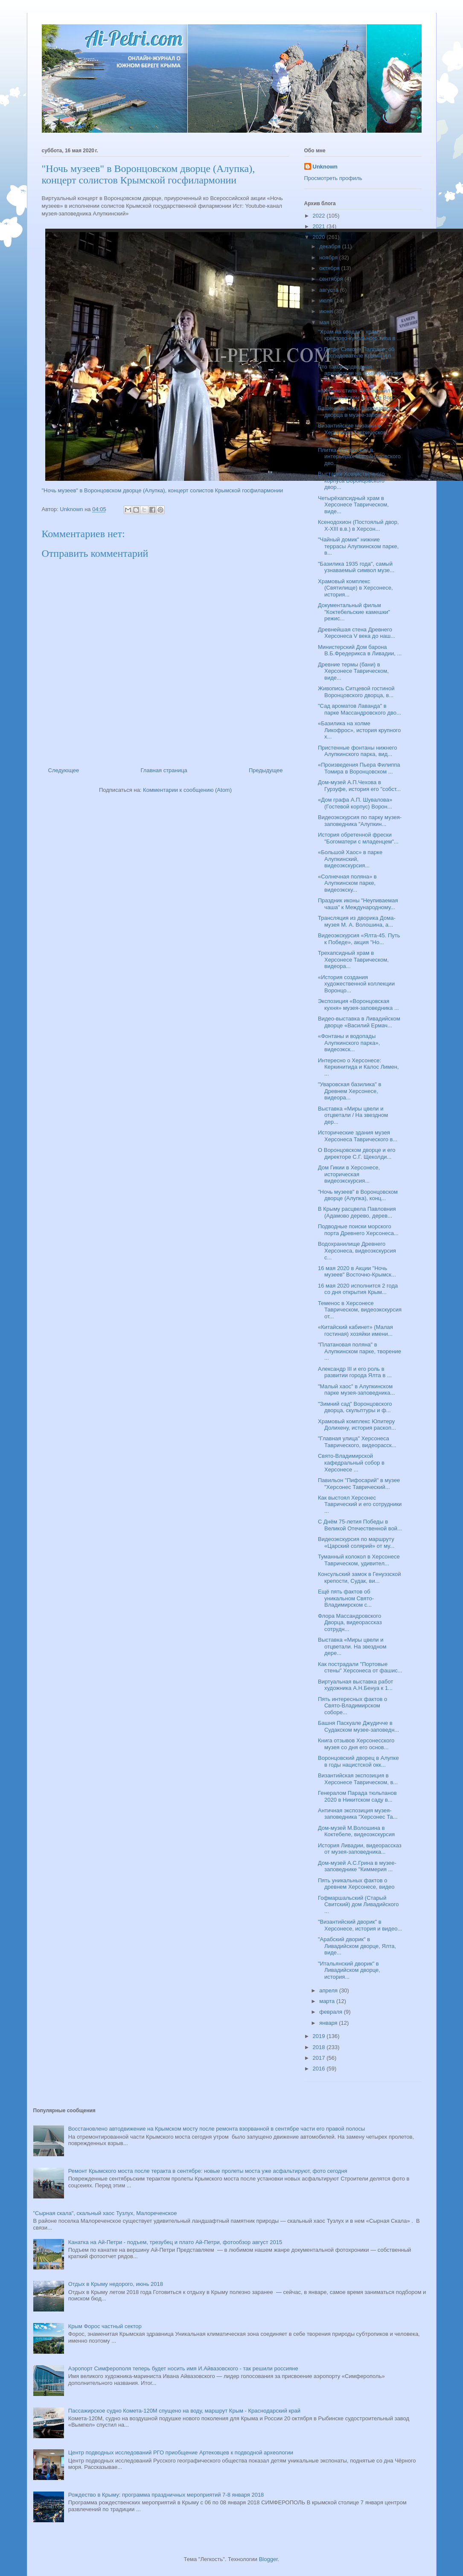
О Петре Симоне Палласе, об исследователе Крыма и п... (357, 352)
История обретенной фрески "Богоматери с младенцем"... (358, 838)
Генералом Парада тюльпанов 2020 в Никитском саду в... (357, 1796)
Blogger (268, 2559)
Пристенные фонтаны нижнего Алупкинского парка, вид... (357, 751)
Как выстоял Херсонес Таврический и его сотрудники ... (360, 1504)
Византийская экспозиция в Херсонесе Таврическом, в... (358, 1778)
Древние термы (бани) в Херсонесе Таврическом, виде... (353, 671)
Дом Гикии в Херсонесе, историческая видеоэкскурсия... (349, 1174)
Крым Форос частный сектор (105, 2326)
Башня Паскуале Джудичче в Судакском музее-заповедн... (358, 1726)
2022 (320, 215)
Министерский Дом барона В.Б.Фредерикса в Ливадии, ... (360, 650)
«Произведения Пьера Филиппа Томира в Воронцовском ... (359, 768)
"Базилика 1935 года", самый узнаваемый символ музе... (356, 567)
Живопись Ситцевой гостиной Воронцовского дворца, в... (356, 691)
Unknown (325, 166)
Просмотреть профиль (333, 178)
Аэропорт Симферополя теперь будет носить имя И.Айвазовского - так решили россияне (183, 2368)
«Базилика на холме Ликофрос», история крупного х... (359, 730)
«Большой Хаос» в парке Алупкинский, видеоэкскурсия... (350, 859)
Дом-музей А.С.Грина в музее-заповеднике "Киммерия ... (357, 1866)
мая (325, 322)
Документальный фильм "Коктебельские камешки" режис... (354, 612)
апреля (329, 1990)
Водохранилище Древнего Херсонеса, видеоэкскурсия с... (357, 1250)
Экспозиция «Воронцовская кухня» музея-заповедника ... (358, 1004)
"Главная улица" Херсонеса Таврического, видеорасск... (357, 1441)
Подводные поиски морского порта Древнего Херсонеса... (358, 1229)
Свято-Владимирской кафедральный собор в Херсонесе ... (351, 1462)
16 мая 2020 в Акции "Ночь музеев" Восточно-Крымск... (357, 1271)
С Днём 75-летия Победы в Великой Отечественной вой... (360, 1525)
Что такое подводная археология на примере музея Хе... (360, 373)
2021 (320, 226)
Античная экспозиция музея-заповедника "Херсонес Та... (358, 1813)
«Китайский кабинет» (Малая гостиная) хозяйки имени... (355, 1330)
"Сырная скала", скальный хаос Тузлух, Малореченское (105, 2213)
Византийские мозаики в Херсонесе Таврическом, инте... (353, 432)
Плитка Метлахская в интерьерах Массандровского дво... (359, 456)
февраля (331, 2012)
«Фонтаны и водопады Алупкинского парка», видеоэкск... (349, 1042)
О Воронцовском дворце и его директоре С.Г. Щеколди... (356, 1153)
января (329, 2023)
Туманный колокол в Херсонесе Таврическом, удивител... (359, 1560)
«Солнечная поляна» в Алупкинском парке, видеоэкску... (347, 883)
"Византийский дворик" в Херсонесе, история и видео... (360, 1925)
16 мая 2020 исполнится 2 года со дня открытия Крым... (358, 1289)
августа (329, 290)
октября (330, 268)
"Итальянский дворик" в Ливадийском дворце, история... (349, 1970)
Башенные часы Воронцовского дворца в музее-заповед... (359, 411)
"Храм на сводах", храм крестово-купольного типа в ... (360, 335)
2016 (320, 2068)
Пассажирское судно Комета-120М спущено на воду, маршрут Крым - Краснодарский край (184, 2410)
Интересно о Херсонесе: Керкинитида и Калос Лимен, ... (358, 1067)
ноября (329, 257)
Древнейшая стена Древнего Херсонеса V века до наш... (356, 633)
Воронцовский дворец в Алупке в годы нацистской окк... (358, 1761)
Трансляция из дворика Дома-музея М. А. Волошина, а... (357, 921)
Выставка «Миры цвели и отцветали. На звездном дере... (352, 1646)
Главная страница (164, 770)
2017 (320, 2058)
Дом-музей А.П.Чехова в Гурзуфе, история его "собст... (359, 785)
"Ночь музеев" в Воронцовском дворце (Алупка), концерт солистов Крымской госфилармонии (162, 490)
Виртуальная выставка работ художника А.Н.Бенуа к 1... (355, 1685)
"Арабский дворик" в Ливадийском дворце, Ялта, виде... (357, 1946)
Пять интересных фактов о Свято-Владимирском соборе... (352, 1705)
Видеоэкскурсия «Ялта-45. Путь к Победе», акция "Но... (359, 938)
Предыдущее (266, 770)
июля (326, 300)
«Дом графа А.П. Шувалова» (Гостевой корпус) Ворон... (355, 803)
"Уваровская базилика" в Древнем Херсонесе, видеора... (349, 1091)
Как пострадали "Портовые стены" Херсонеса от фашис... (360, 1667)
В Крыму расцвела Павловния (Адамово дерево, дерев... (357, 1212)
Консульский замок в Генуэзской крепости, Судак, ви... (359, 1577)
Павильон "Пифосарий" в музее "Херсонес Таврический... (359, 1483)
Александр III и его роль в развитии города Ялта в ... (355, 1372)
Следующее (63, 770)
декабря (330, 246)
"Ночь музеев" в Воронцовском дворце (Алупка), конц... (358, 1195)
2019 (320, 2036)
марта (327, 2001)
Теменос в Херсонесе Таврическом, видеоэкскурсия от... (360, 1310)
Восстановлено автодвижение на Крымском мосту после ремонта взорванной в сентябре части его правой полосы (216, 2128)
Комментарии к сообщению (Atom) (187, 790)
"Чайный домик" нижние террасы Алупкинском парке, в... (358, 546)
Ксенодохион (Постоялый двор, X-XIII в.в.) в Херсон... (358, 525)
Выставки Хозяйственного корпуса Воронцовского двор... (351, 480)
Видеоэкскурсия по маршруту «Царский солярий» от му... (356, 1542)
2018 (320, 2047)
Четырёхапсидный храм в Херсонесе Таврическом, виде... (353, 505)
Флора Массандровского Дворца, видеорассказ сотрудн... (350, 1622)
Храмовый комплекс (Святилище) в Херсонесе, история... (355, 588)
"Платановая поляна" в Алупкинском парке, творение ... (359, 1351)
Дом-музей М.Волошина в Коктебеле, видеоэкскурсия (356, 1831)
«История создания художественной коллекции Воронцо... (356, 984)
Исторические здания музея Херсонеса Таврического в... (357, 1136)
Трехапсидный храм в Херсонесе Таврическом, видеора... (353, 959)
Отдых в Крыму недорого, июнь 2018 (115, 2284)
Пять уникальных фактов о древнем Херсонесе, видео (356, 1883)
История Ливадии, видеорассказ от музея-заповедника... (360, 1848)
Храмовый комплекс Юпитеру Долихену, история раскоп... (357, 1424)
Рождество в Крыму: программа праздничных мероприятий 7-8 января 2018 (166, 2495)
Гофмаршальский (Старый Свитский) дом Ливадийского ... (358, 1904)
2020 (320, 237)
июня (326, 311)
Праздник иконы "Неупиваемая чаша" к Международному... (358, 903)
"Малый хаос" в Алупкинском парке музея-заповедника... (356, 1389)
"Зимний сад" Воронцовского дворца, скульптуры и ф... (355, 1407)
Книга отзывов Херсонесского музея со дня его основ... (356, 1743)
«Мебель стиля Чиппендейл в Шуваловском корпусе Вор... (357, 394)
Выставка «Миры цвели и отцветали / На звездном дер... (353, 1115)
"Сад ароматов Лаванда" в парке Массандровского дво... (359, 709)
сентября (331, 279)
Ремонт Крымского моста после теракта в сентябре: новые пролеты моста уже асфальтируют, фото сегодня (207, 2171)
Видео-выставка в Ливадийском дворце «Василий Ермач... (359, 1022)
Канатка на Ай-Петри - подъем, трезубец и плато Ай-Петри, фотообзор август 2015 (175, 2242)
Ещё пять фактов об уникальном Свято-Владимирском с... (346, 1598)
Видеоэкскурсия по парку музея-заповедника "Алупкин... (360, 820)
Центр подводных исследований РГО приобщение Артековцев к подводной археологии (180, 2452)
